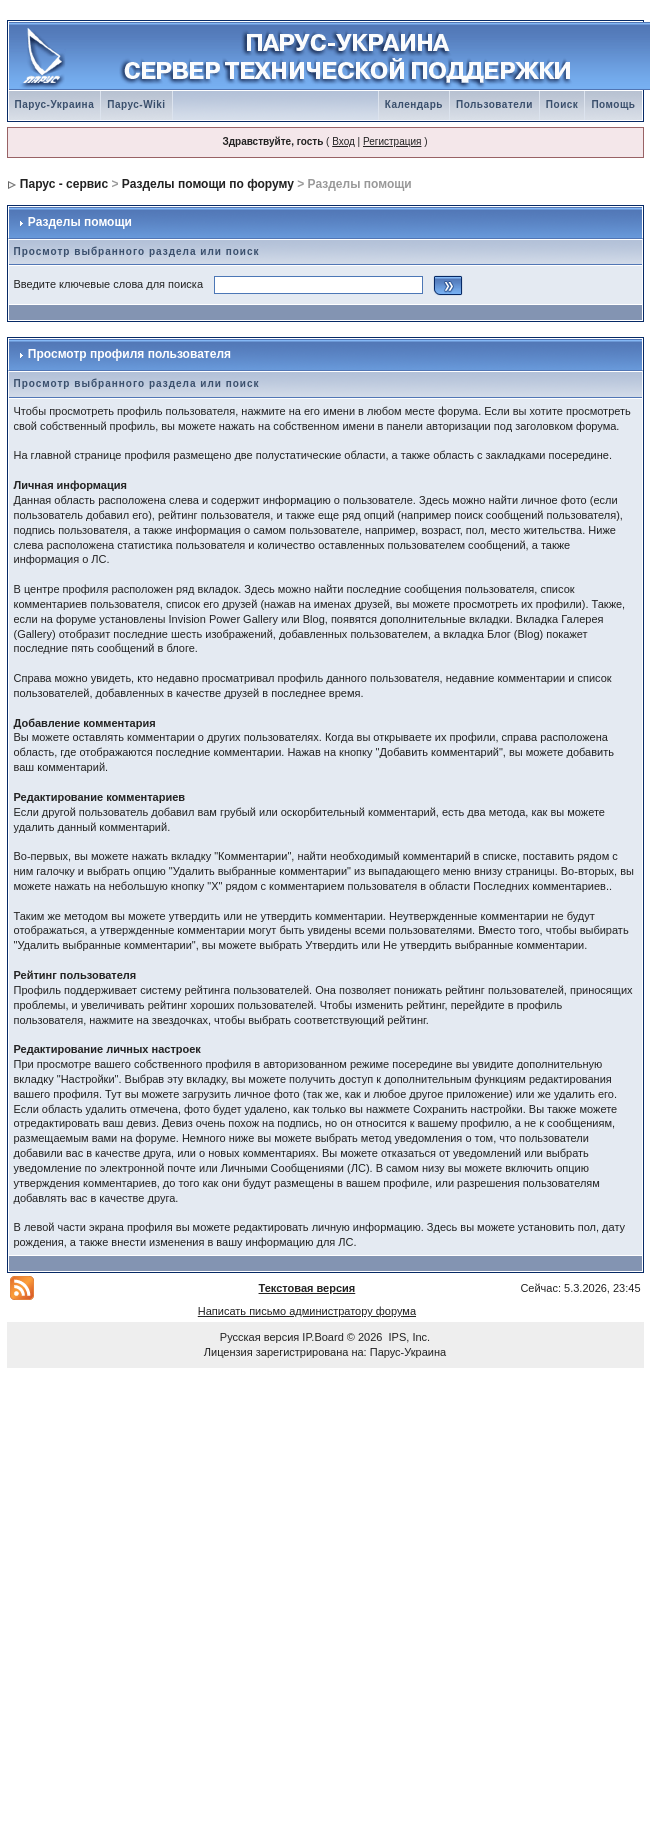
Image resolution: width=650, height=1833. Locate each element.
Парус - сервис (64, 184)
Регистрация (392, 141)
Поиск (562, 104)
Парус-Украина (55, 104)
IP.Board (322, 1337)
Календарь (414, 104)
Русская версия (259, 1337)
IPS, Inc (408, 1337)
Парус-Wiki (136, 104)
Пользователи (494, 104)
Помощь (613, 104)
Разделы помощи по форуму (208, 184)
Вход (343, 141)
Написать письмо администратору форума (307, 1311)
